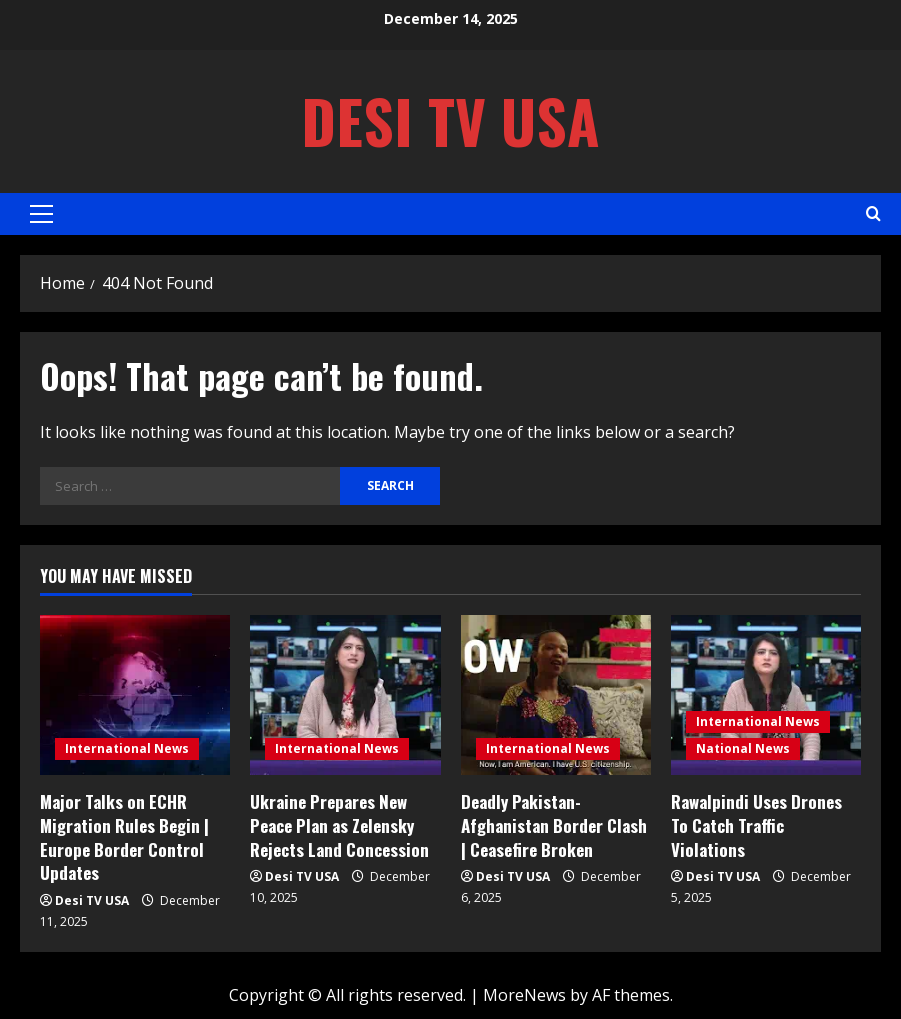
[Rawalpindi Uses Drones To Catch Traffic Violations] (766, 695)
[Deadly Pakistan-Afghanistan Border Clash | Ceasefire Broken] (556, 695)
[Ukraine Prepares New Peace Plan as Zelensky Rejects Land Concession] (345, 695)
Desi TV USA (450, 120)
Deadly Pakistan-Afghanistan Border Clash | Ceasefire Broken (554, 825)
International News (127, 748)
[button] (41, 214)
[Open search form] (873, 213)
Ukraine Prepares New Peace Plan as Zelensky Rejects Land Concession (339, 825)
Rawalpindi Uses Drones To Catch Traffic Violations (756, 825)
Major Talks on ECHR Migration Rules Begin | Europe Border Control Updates (124, 837)
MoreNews (524, 995)
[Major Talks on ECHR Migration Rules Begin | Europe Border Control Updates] (135, 695)
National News (743, 748)
